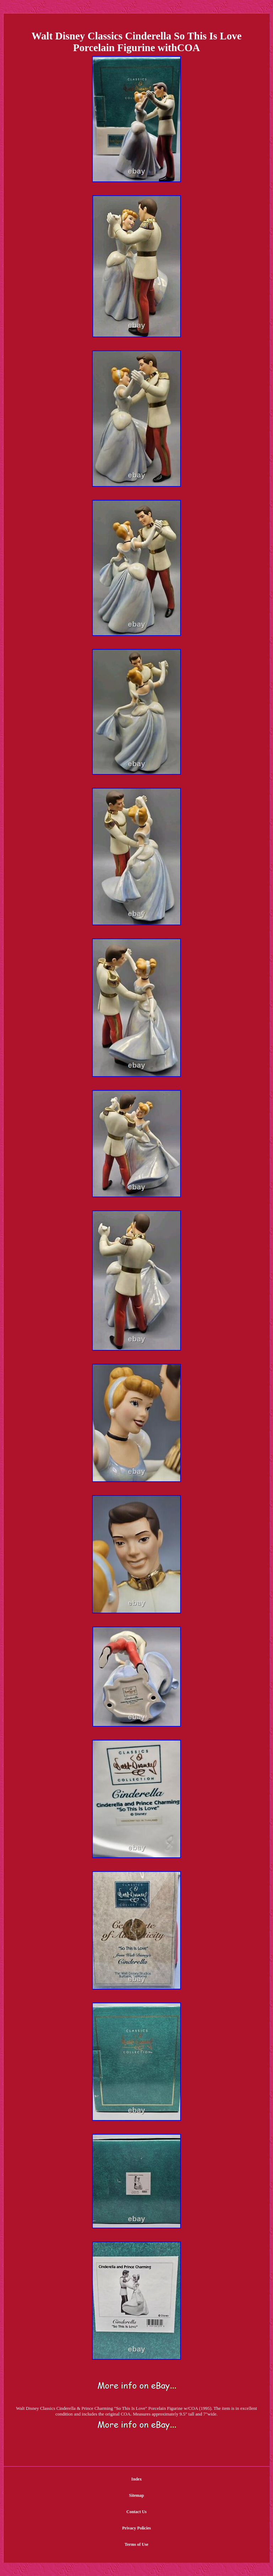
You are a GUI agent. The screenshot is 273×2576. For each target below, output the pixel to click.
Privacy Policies (136, 2528)
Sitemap (136, 2495)
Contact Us (137, 2511)
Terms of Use (137, 2544)
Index (136, 2479)
